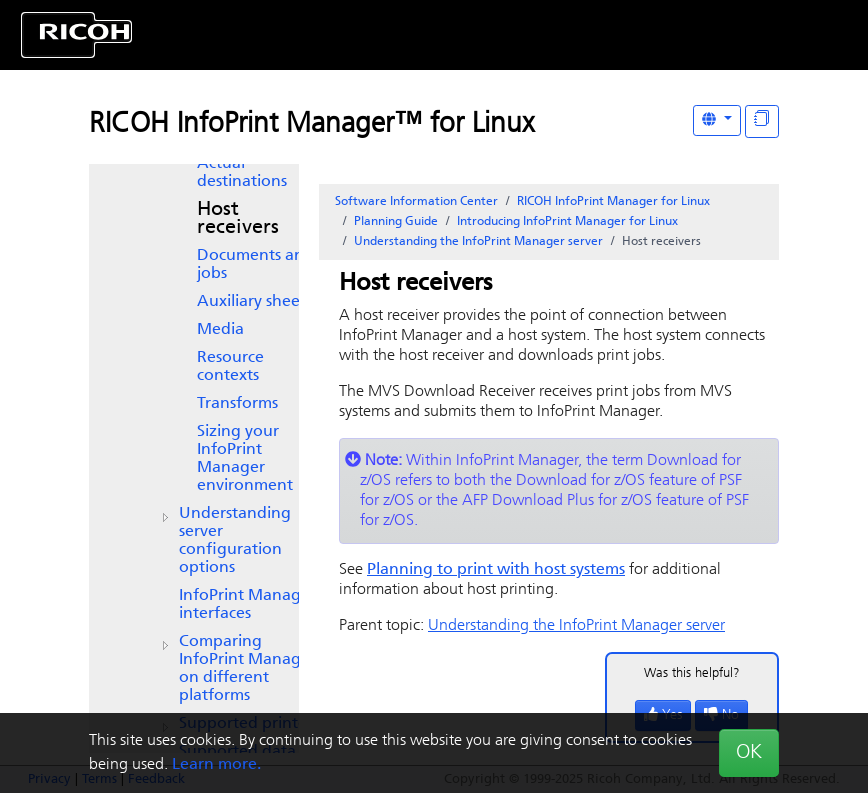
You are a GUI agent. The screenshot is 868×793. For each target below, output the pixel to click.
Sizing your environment (245, 459)
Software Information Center (416, 202)
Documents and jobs (255, 265)
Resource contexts (230, 367)
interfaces (247, 605)
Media (220, 330)
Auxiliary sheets (254, 302)
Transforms (237, 404)
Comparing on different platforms (247, 669)
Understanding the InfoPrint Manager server (478, 242)
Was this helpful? (692, 673)
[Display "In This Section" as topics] (762, 121)
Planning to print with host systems (496, 570)
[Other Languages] (717, 120)
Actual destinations (242, 173)
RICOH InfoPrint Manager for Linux (613, 202)
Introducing (567, 222)
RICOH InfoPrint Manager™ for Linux (311, 125)
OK (749, 753)
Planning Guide (396, 222)
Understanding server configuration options (235, 541)
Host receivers (238, 219)
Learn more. (216, 765)
